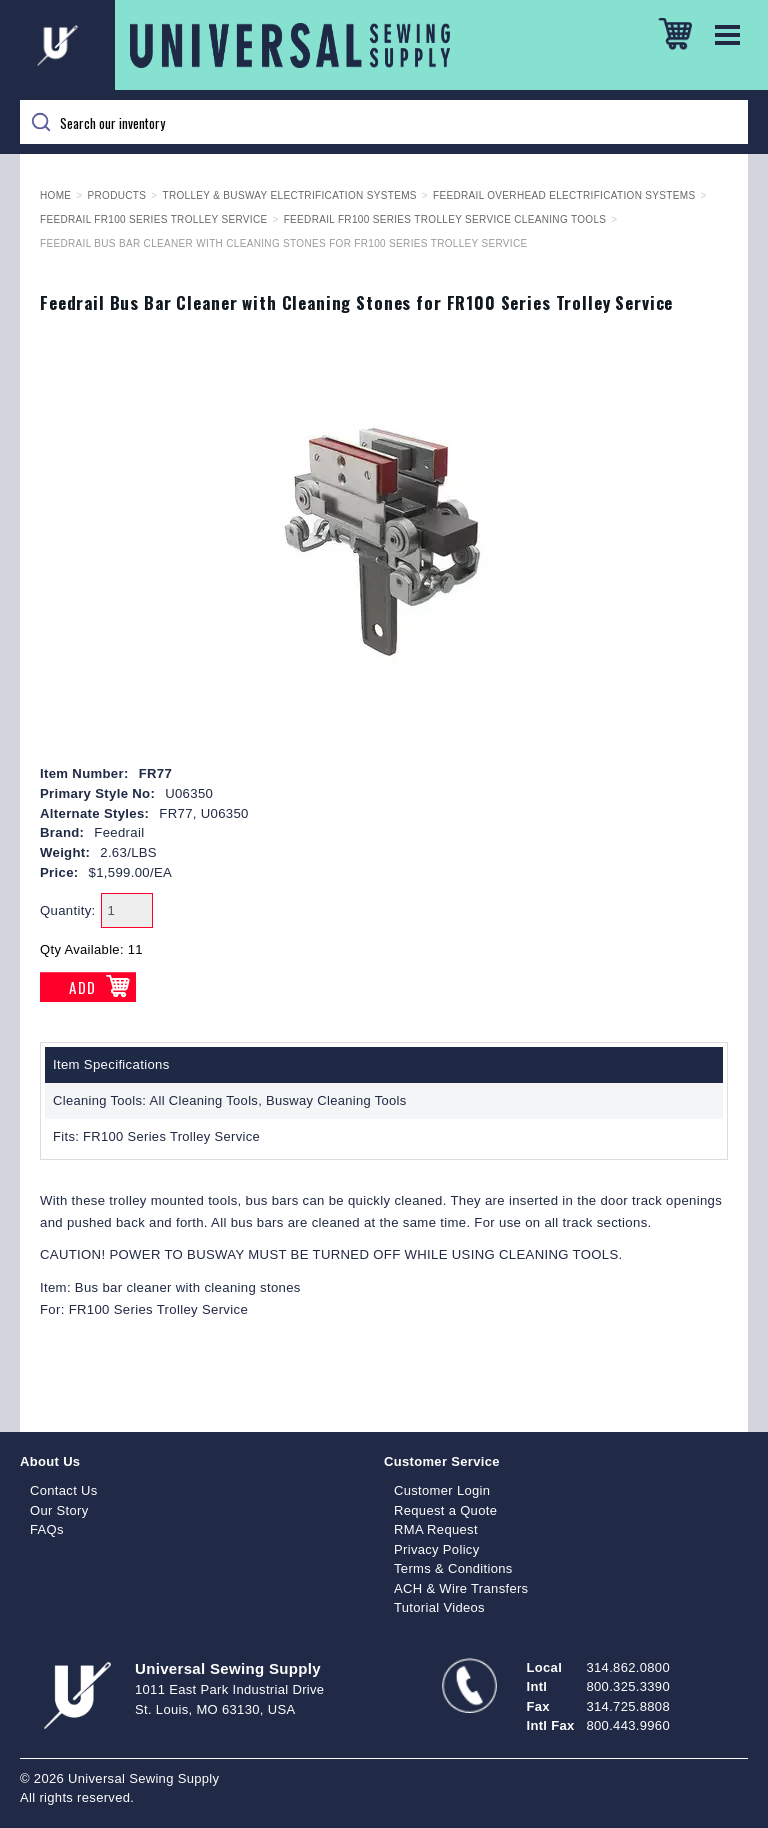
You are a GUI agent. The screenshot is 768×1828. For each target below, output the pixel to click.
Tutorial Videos (439, 1607)
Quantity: (68, 910)
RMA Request (436, 1529)
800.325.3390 (628, 1686)
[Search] (384, 122)
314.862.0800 (628, 1667)
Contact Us (64, 1490)
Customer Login (442, 1490)
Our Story (59, 1510)
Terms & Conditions (453, 1568)
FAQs (47, 1529)
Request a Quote (445, 1510)
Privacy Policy (437, 1549)
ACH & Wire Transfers (461, 1588)
